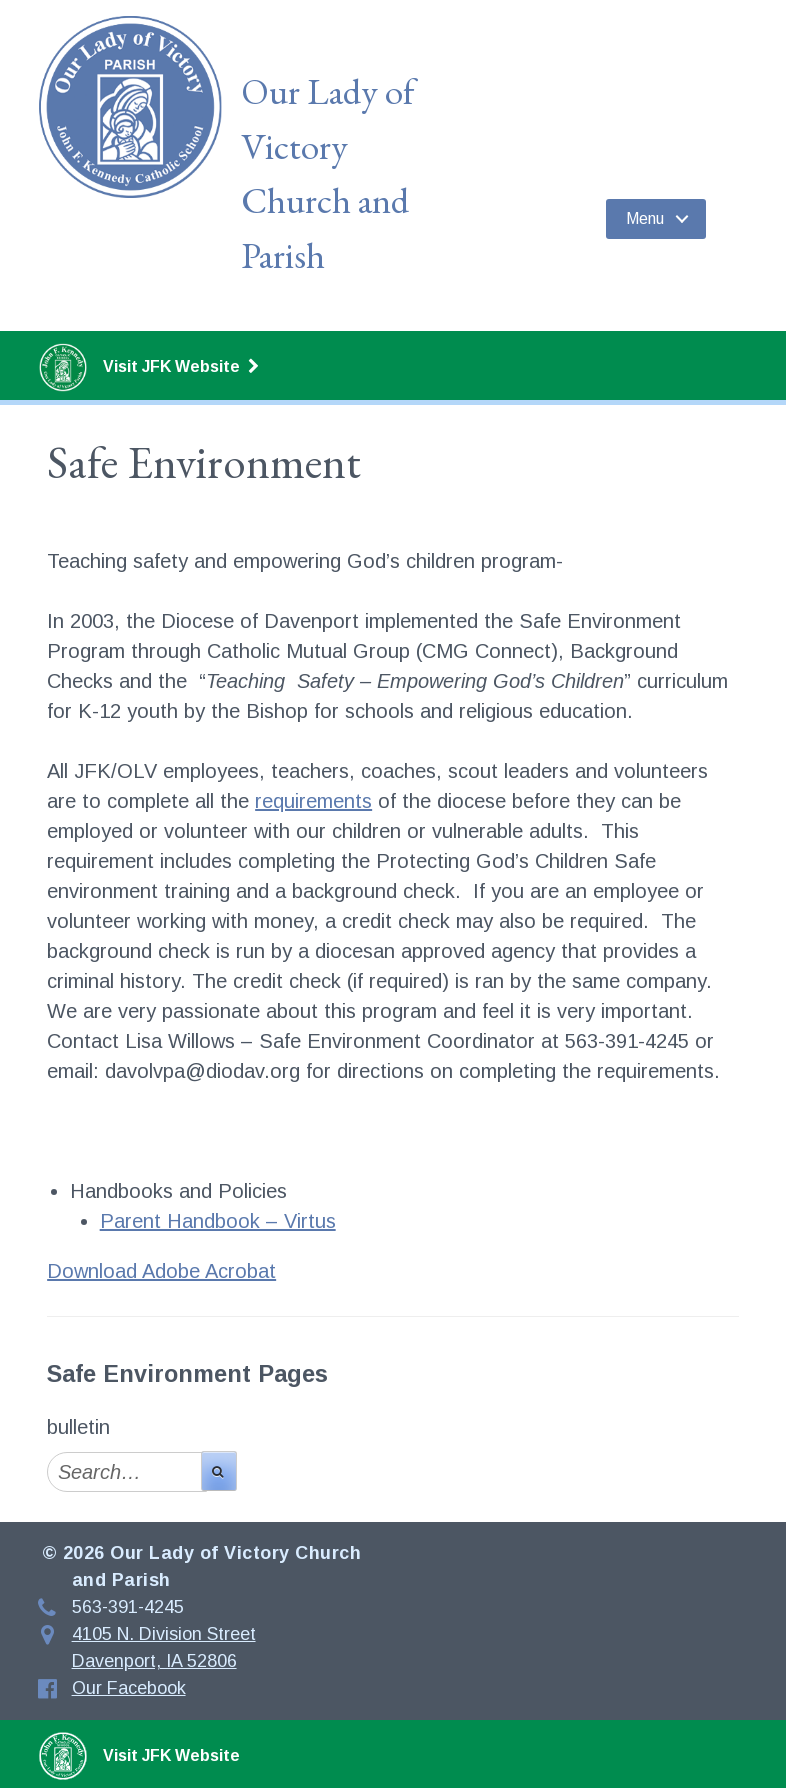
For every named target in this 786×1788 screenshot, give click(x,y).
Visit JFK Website (149, 367)
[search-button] (219, 1471)
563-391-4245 (128, 1607)
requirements (313, 801)
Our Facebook (129, 1688)
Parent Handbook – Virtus (218, 1221)
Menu (645, 218)
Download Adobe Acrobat (161, 1271)
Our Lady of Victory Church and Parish (327, 173)
